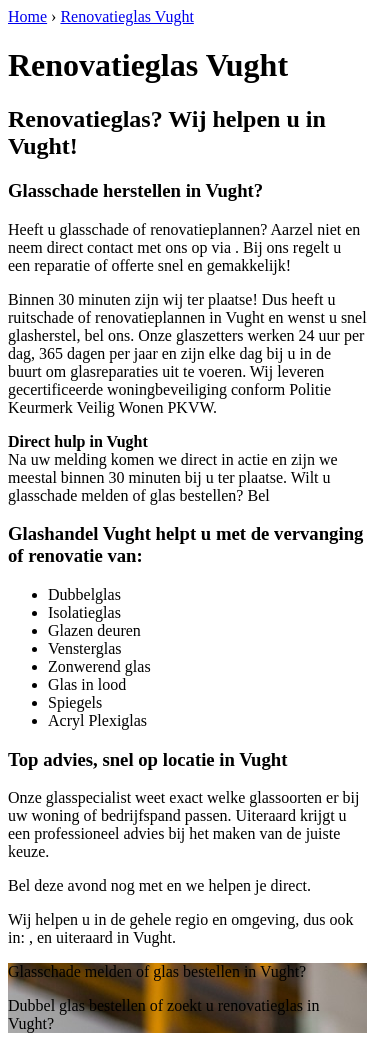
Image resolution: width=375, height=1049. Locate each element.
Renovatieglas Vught (126, 16)
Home (27, 16)
